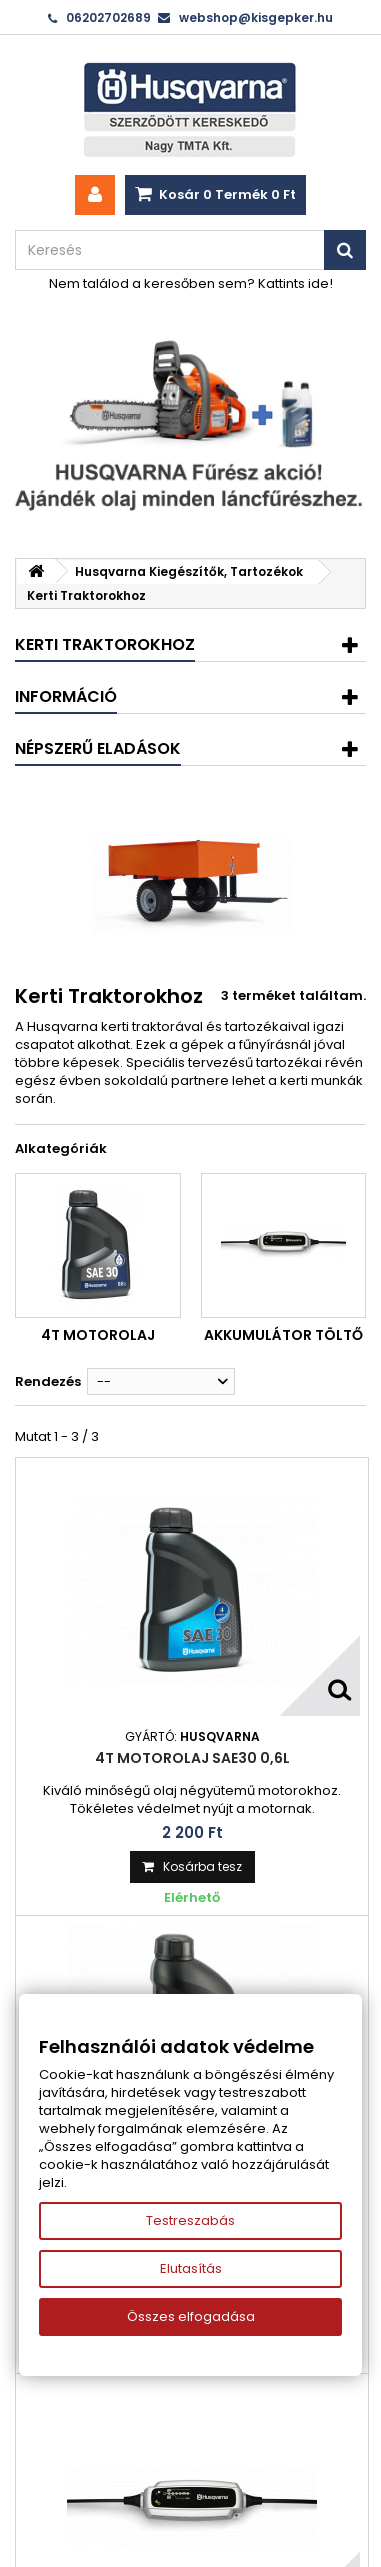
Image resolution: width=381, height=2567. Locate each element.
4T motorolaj (98, 1335)
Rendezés (48, 1381)
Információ (66, 696)
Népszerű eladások (98, 748)
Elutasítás (191, 2268)
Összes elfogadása (191, 2316)
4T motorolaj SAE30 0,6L (192, 1758)
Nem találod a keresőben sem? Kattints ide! (191, 283)
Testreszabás (190, 2220)
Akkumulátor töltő (283, 1335)
